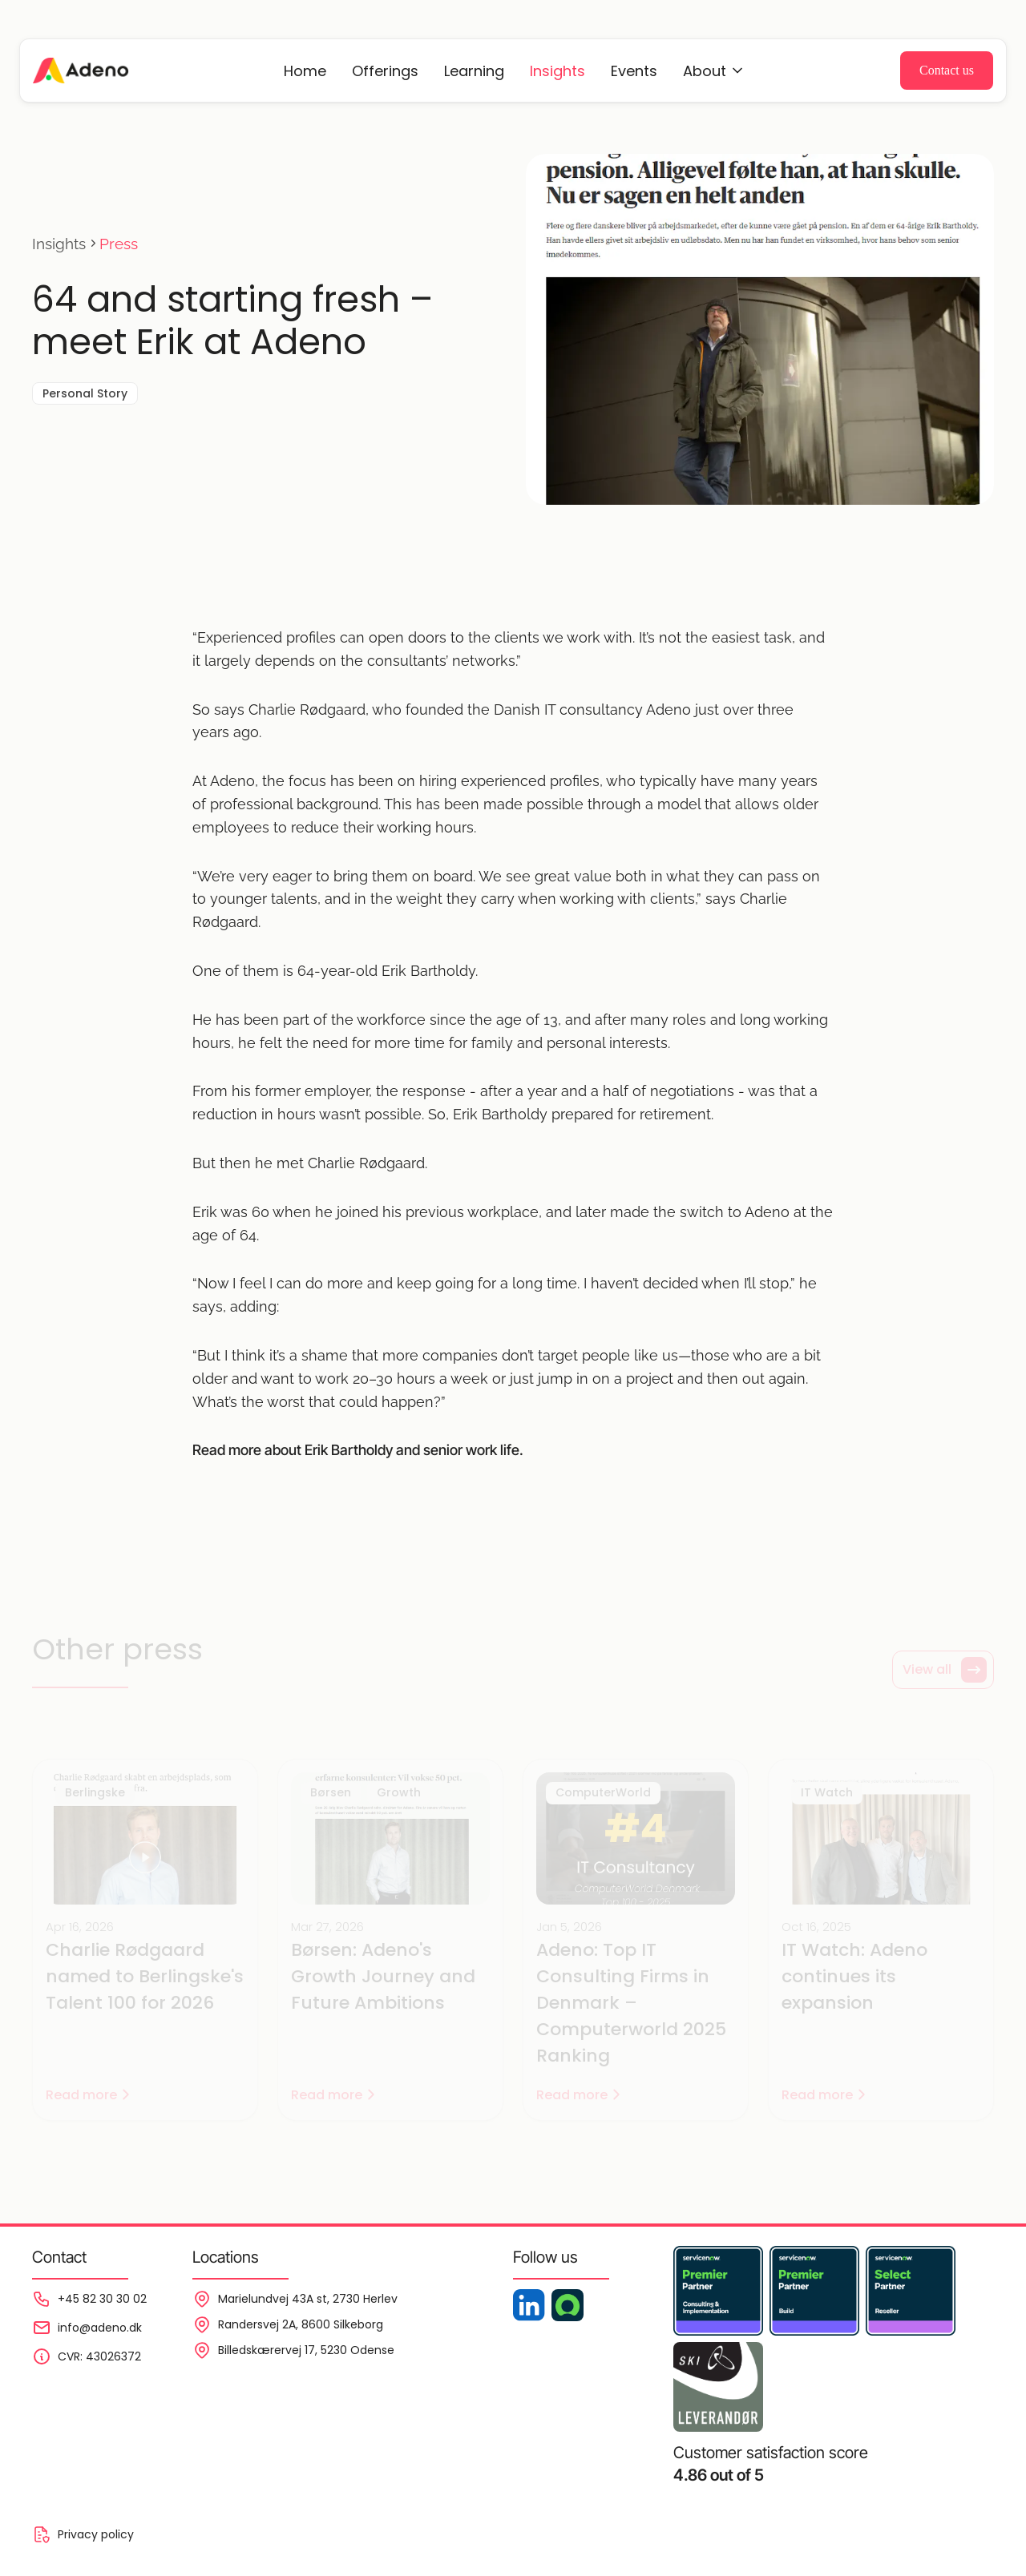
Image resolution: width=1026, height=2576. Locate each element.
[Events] (714, 70)
